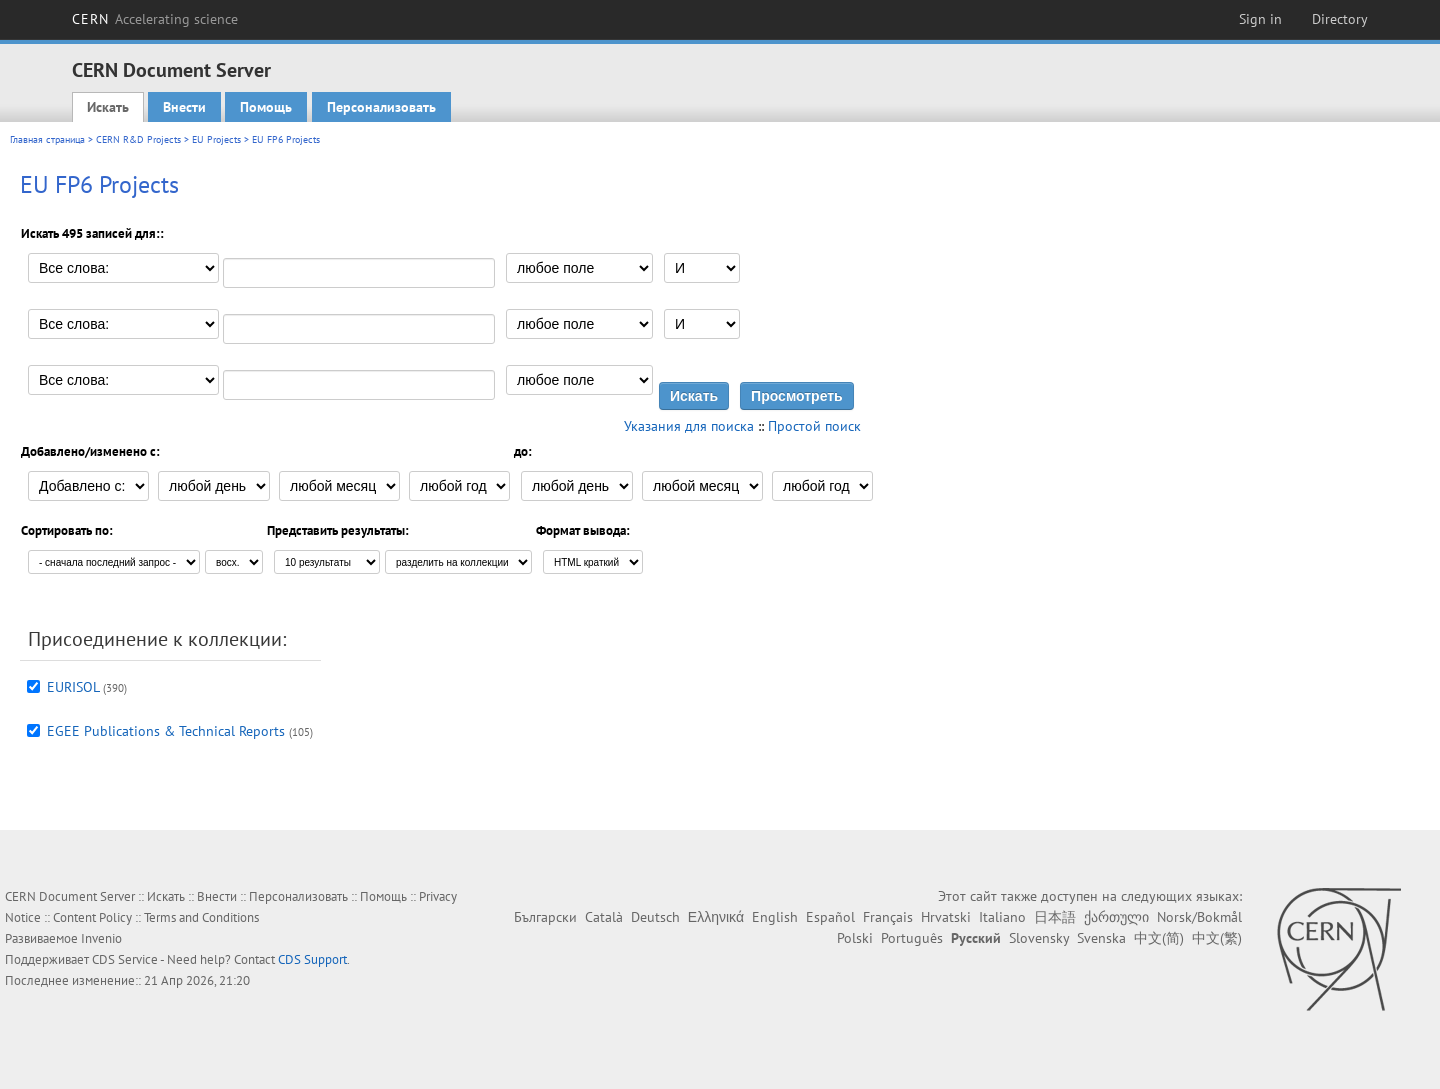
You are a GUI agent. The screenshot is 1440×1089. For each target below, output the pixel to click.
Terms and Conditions (201, 917)
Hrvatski (946, 917)
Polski (855, 938)
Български (545, 917)
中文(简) (1159, 938)
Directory (1340, 19)
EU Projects (216, 139)
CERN (155, 19)
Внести (184, 107)
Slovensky (1039, 938)
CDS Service (125, 959)
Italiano (1002, 917)
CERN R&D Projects (138, 139)
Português (912, 938)
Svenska (1101, 938)
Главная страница (47, 139)
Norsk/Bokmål (1199, 917)
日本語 (1055, 917)
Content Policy (92, 917)
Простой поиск (814, 426)
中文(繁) (1217, 938)
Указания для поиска (689, 426)
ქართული (1116, 917)
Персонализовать (381, 107)
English (775, 917)
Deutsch (655, 917)
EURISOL (73, 687)
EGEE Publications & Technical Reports (166, 731)
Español (830, 917)
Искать (108, 107)
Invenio (101, 938)
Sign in (1260, 19)
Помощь (266, 107)
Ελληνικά (716, 917)
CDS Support (312, 959)
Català (604, 917)
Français (888, 917)
